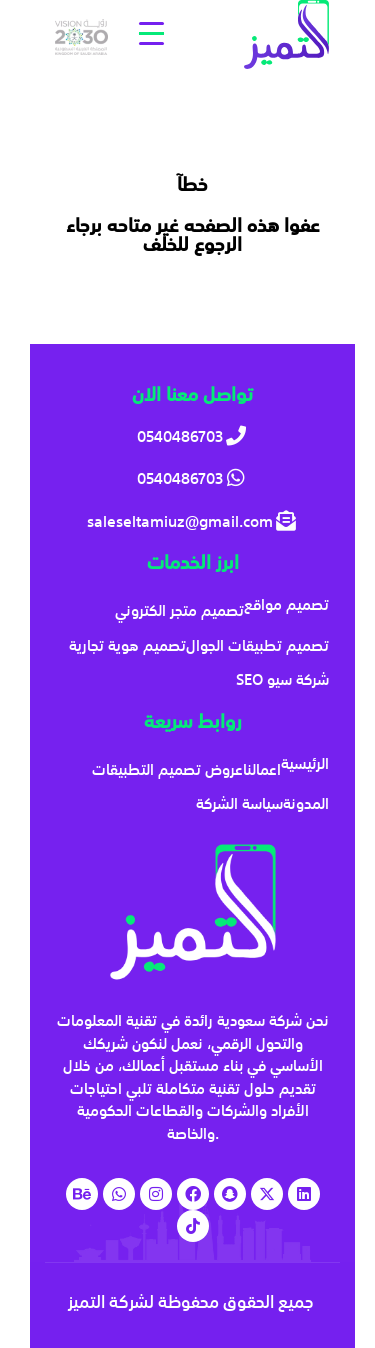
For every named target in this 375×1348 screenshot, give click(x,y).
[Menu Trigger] (151, 32)
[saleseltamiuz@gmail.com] (192, 521)
